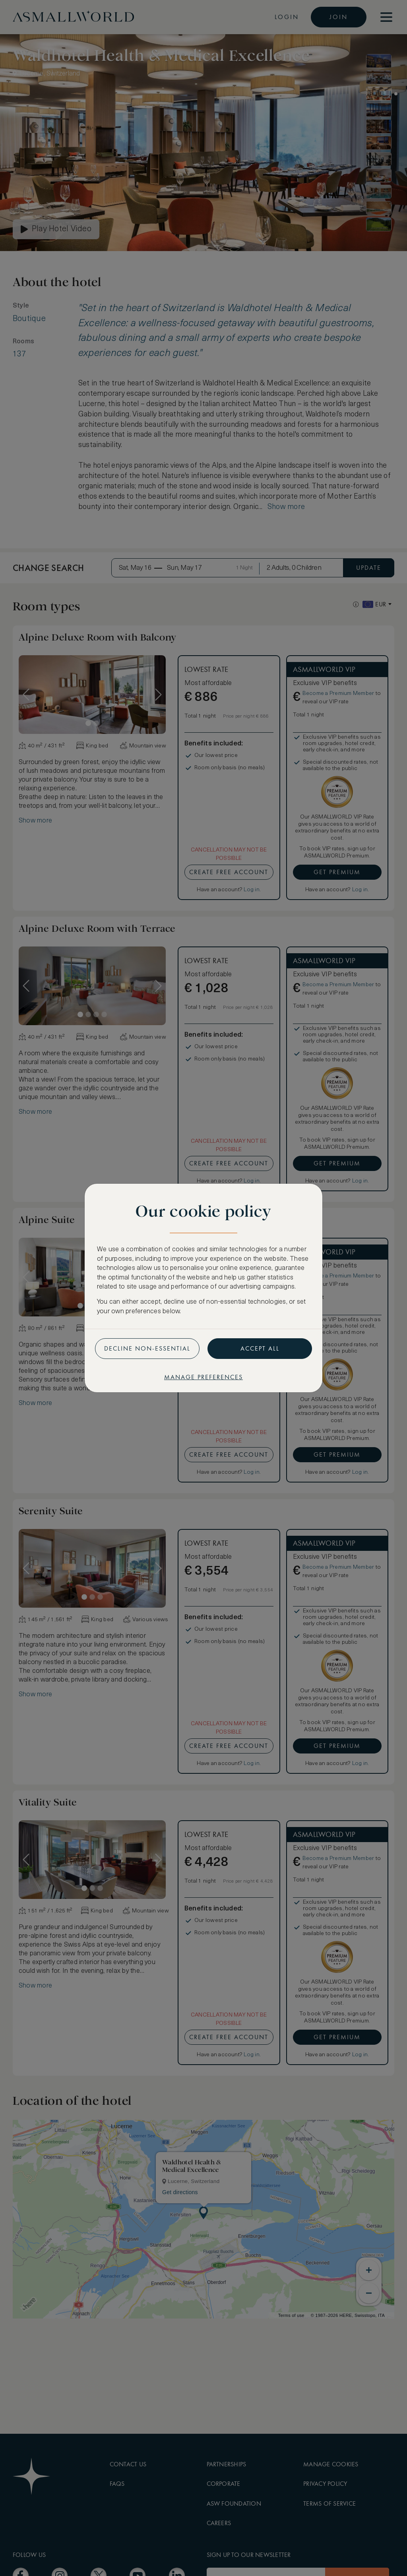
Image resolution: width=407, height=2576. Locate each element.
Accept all (259, 1348)
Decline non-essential (147, 1348)
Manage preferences (203, 1377)
